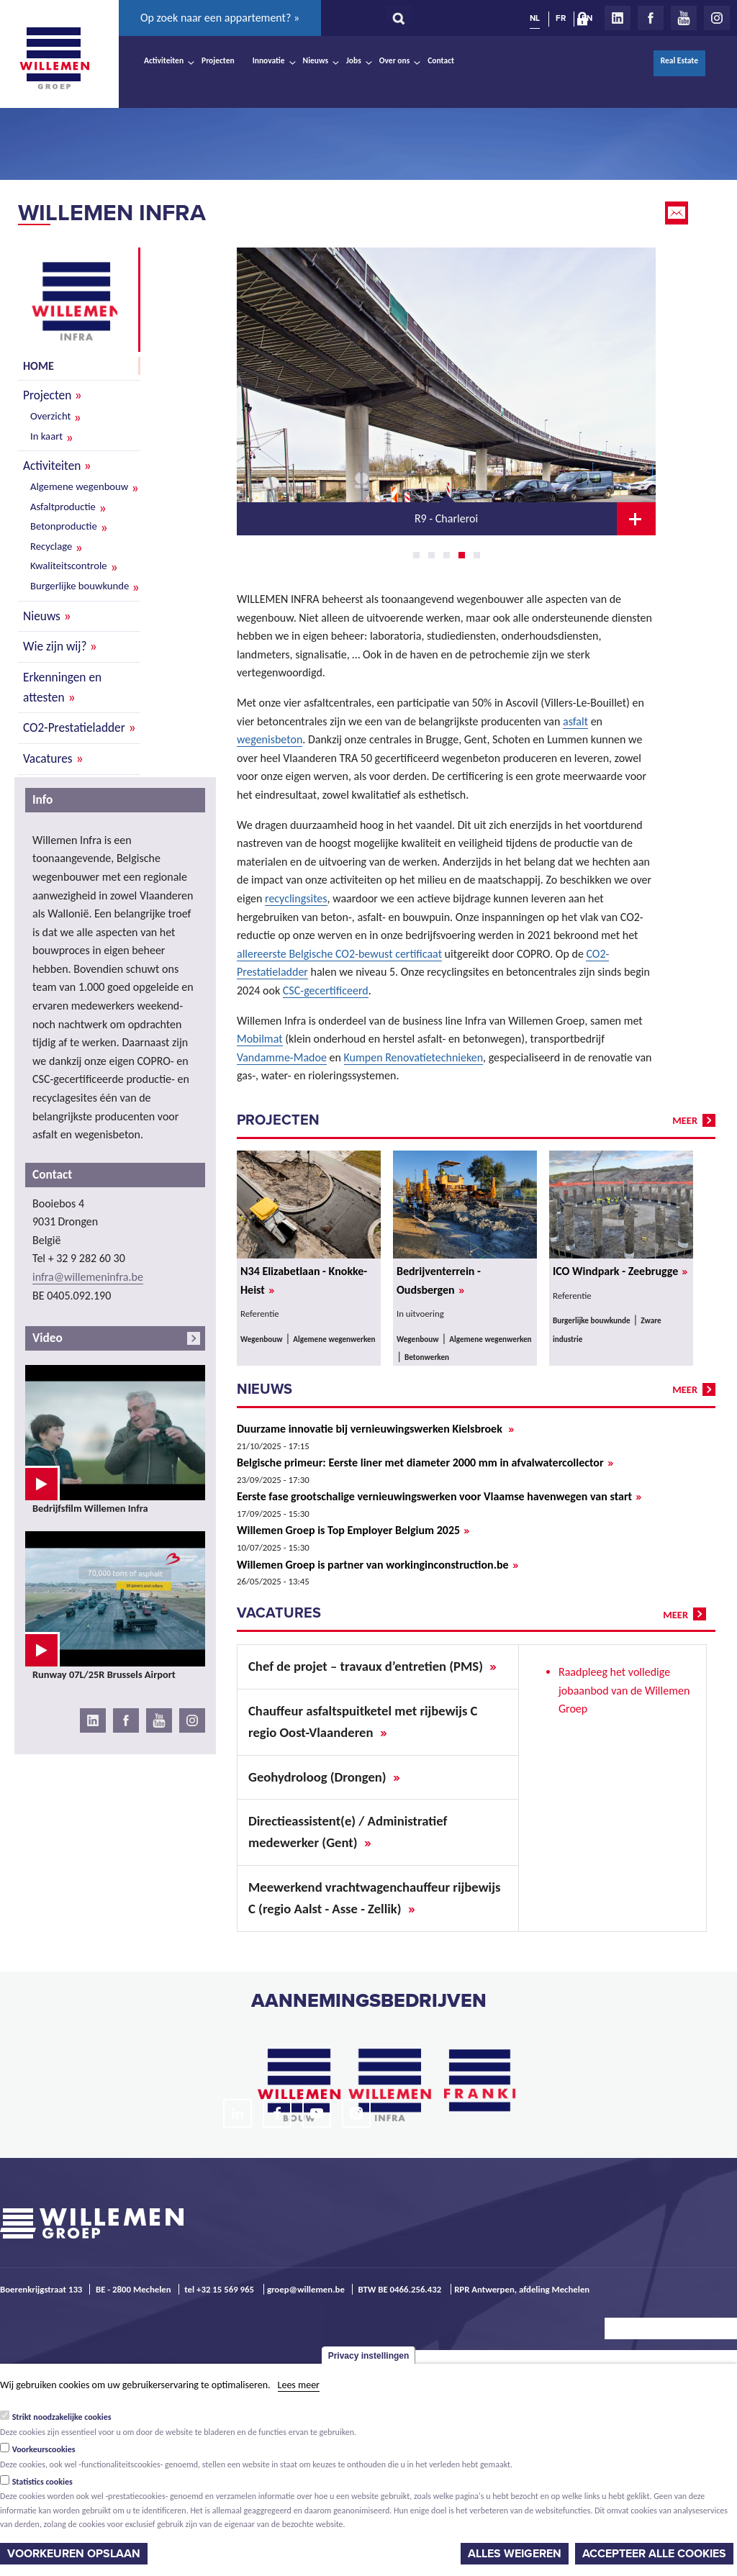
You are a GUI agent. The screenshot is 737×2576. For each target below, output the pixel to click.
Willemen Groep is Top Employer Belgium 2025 (353, 1530)
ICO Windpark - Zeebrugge (620, 1271)
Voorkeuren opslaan (73, 2553)
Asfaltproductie (63, 506)
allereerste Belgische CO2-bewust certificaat (339, 954)
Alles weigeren (514, 2553)
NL (535, 18)
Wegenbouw (261, 1339)
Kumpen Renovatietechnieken (414, 1057)
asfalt (575, 721)
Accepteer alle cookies (654, 2553)
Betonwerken (426, 1357)
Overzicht (50, 415)
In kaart (46, 436)
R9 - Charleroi (446, 518)
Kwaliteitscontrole (68, 565)
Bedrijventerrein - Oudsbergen (439, 1280)
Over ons (394, 60)
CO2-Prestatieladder (74, 727)
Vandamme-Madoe (282, 1057)
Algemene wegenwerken (334, 1339)
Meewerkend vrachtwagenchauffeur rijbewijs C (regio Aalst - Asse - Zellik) (374, 1898)
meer (684, 1120)
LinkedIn (617, 18)
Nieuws (315, 60)
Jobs (353, 60)
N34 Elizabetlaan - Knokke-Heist (303, 1280)
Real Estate (679, 60)
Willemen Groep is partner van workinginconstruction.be (377, 1565)
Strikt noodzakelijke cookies (62, 2417)
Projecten (218, 60)
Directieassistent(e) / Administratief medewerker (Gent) (347, 1832)
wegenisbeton (269, 739)
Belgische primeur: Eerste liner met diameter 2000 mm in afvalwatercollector (425, 1463)
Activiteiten (164, 60)
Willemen (54, 58)
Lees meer (299, 2385)
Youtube (684, 18)
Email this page (678, 213)
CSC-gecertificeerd (325, 990)
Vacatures (48, 758)
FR (561, 18)
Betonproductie (63, 526)
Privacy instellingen (369, 2356)
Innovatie (269, 60)
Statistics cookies (42, 2482)
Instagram (717, 18)
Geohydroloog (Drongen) (324, 1777)
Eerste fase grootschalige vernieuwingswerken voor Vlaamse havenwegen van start (439, 1496)
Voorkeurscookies (44, 2449)
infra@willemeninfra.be (87, 1277)
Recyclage (51, 546)
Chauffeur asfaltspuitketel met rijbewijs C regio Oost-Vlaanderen (362, 1721)
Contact (441, 60)
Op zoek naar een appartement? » (219, 17)
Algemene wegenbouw (79, 486)
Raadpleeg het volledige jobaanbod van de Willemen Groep (624, 1690)
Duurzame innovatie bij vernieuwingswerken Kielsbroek (375, 1429)
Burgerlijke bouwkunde (79, 585)
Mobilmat (260, 1039)
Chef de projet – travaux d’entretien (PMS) (372, 1666)
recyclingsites (296, 898)
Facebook (651, 18)
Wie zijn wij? (54, 646)
